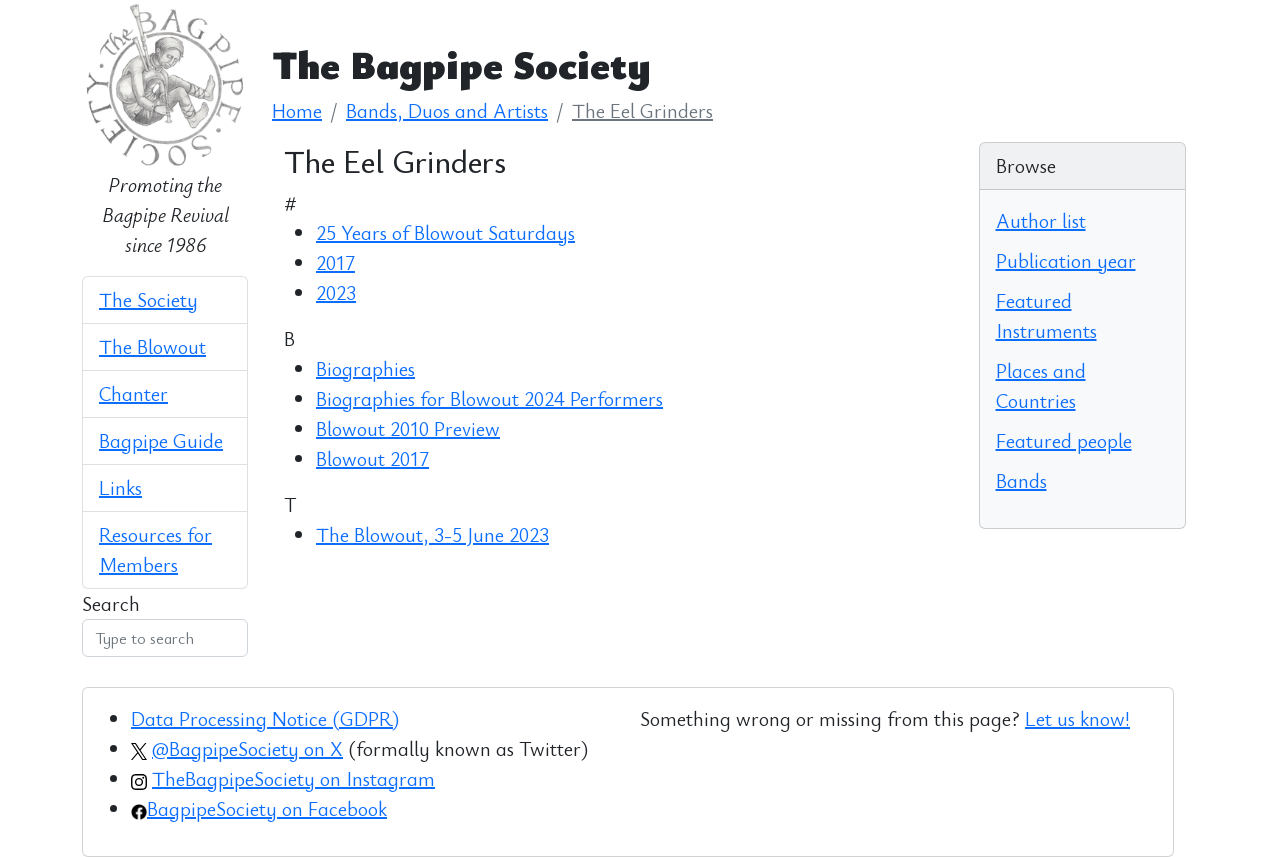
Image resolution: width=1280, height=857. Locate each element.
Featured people (1064, 440)
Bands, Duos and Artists (447, 110)
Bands (1021, 480)
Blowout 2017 (372, 458)
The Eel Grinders (642, 110)
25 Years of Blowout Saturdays (445, 232)
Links (120, 487)
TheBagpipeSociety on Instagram (293, 778)
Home (297, 110)
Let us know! (1077, 718)
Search (111, 603)
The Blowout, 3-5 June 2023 (432, 534)
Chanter (133, 393)
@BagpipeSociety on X (247, 748)
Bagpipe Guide (161, 440)
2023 (336, 292)
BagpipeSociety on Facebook (267, 808)
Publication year (1066, 260)
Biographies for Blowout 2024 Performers (489, 398)
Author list (1041, 220)
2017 (335, 262)
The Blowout (152, 346)
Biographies (365, 368)
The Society (148, 299)
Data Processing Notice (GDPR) (265, 718)
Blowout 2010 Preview (408, 428)
